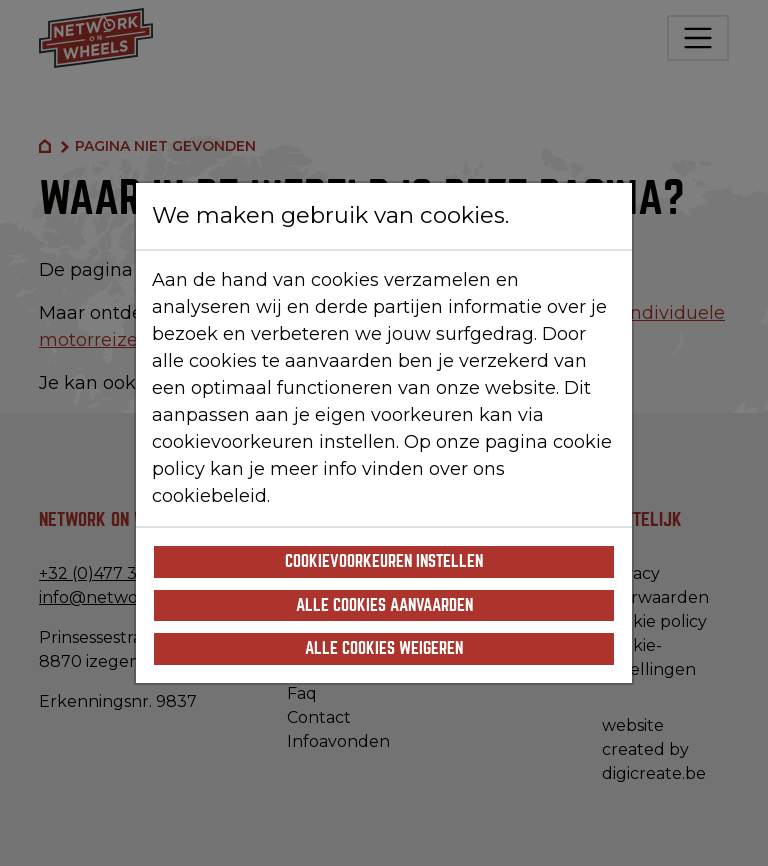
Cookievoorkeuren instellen (384, 561)
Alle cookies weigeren (384, 648)
